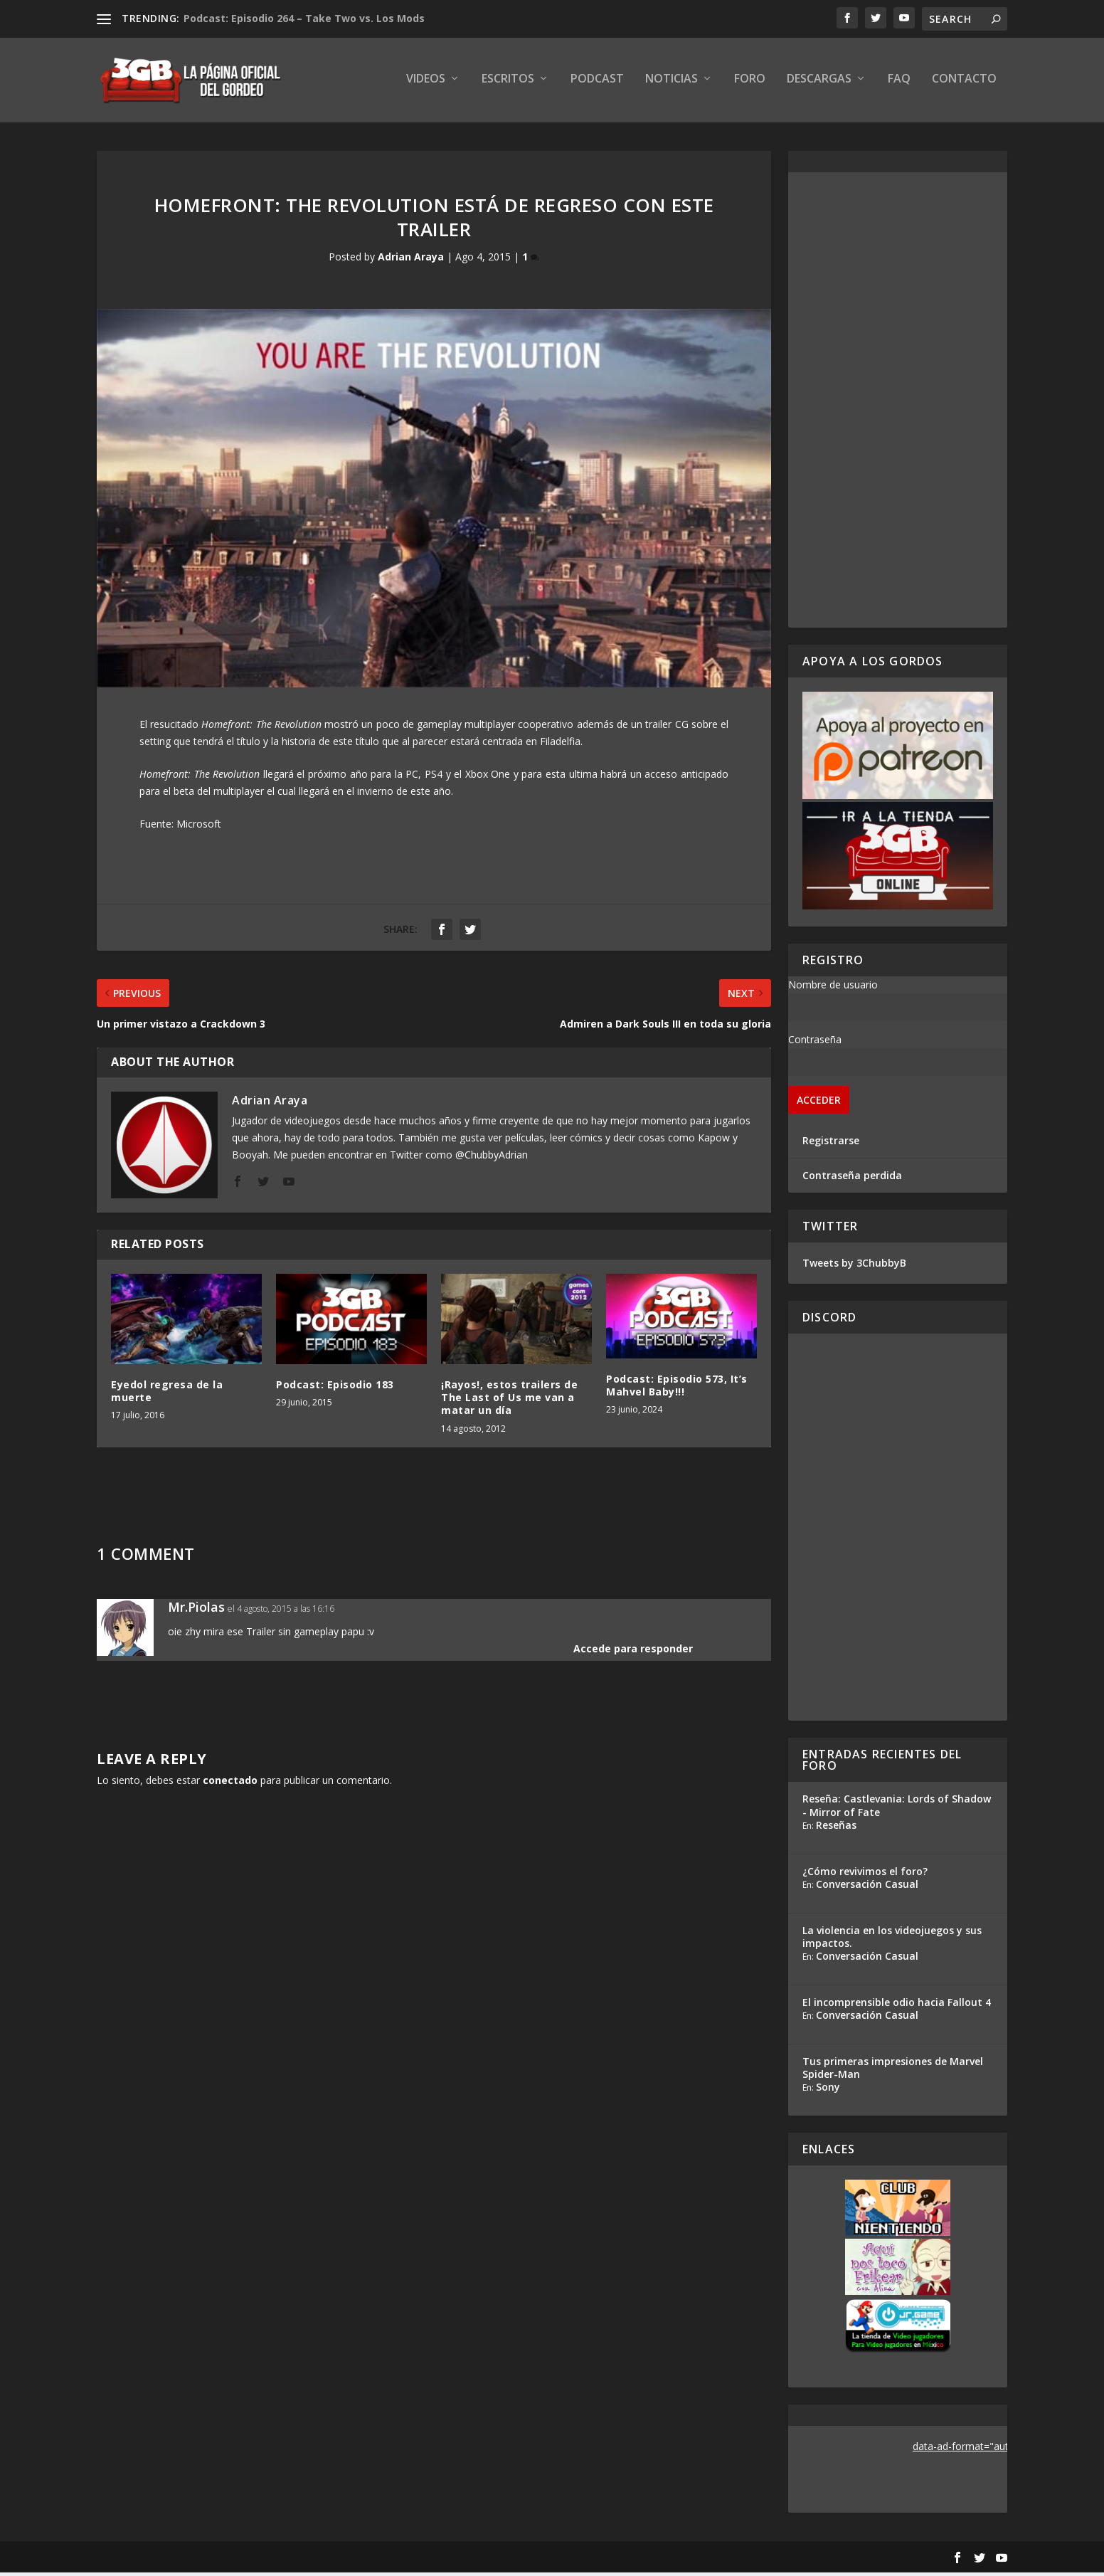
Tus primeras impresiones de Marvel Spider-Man (892, 2071)
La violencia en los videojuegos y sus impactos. (892, 1940)
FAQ (899, 83)
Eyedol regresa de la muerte (167, 1394)
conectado (230, 1783)
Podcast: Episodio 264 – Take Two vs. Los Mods (304, 18)
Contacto (964, 83)
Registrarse (830, 1144)
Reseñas (836, 1828)
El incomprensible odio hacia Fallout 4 (896, 2005)
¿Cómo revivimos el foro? (865, 1874)
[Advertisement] (897, 403)
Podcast (597, 83)
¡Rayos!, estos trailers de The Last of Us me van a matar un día (509, 1400)
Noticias (671, 83)
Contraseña (815, 1043)
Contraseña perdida (852, 1179)
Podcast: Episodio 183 (335, 1388)
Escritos (508, 83)
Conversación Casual (867, 1887)
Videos (425, 83)
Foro (749, 83)
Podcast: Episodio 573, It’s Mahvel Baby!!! (677, 1389)
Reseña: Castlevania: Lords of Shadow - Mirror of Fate (896, 1809)
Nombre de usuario (833, 988)
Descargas (819, 83)
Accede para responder (633, 1652)
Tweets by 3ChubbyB (854, 1266)
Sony (828, 2090)
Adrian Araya (411, 261)
